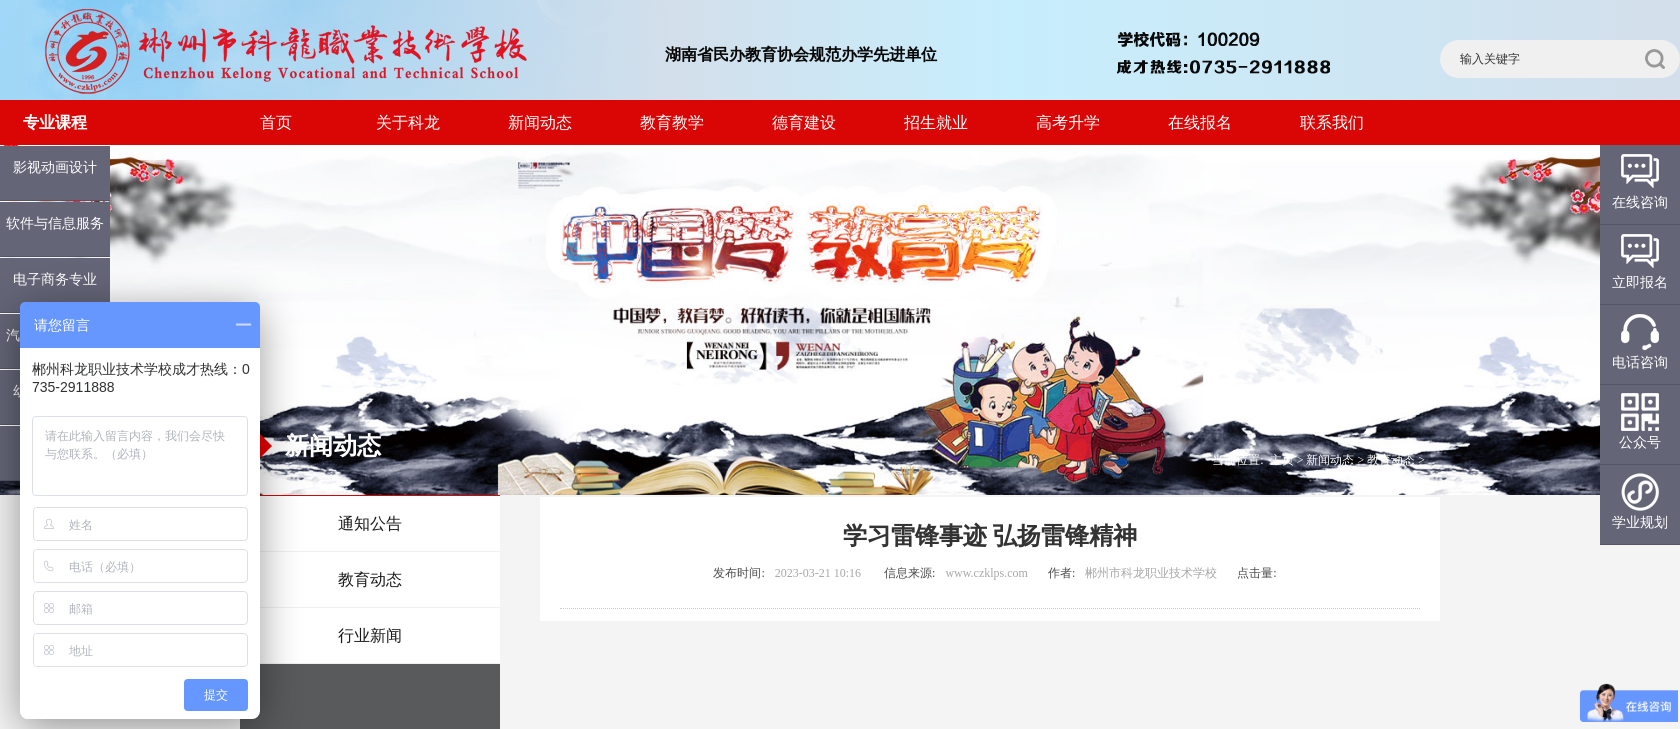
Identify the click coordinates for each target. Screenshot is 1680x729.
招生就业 (936, 122)
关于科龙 (408, 122)
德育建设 (804, 122)
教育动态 (370, 579)
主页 (1282, 460)
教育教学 (672, 122)
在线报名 (1200, 122)
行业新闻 (370, 635)
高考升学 (1068, 122)
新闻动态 (540, 122)
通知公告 (370, 523)
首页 (276, 122)
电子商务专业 (55, 279)
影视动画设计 (55, 167)
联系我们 (1332, 122)
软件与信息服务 (55, 223)
